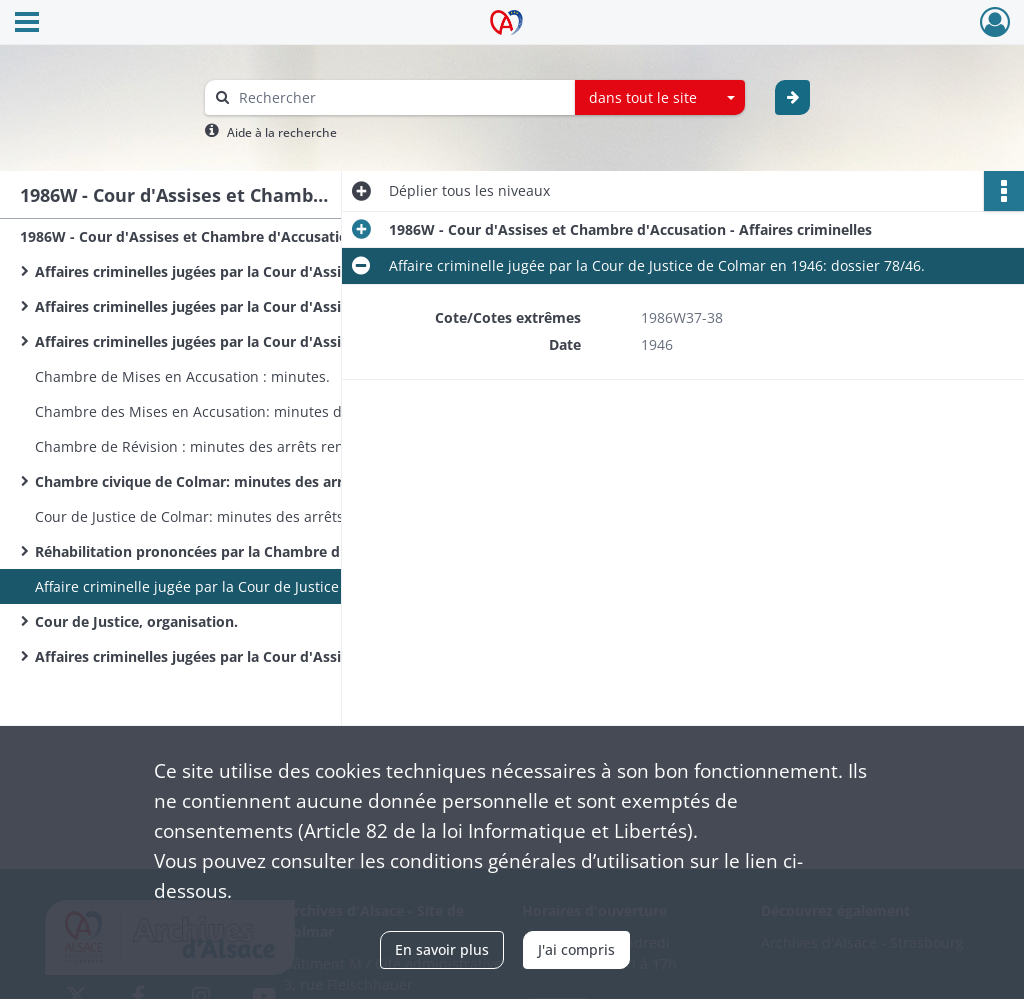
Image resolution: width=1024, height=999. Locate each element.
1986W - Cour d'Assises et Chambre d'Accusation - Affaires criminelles (220, 236)
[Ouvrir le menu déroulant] (27, 24)
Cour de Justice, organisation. (136, 621)
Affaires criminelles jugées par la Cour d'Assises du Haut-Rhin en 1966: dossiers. (235, 271)
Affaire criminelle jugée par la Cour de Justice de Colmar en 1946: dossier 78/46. (235, 586)
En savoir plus (442, 949)
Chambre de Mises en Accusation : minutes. (182, 376)
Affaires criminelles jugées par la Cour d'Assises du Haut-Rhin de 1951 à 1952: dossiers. (235, 656)
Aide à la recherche (282, 132)
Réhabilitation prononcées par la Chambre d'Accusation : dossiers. (235, 551)
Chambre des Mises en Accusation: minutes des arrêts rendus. (235, 411)
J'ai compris (576, 949)
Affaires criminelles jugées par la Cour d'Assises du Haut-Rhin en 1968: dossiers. (235, 341)
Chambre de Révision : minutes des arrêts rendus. (204, 446)
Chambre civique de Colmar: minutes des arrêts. (201, 481)
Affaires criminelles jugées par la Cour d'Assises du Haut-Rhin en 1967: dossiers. (235, 306)
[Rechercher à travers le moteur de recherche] (400, 97)
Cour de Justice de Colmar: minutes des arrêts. (191, 516)
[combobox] (660, 98)
